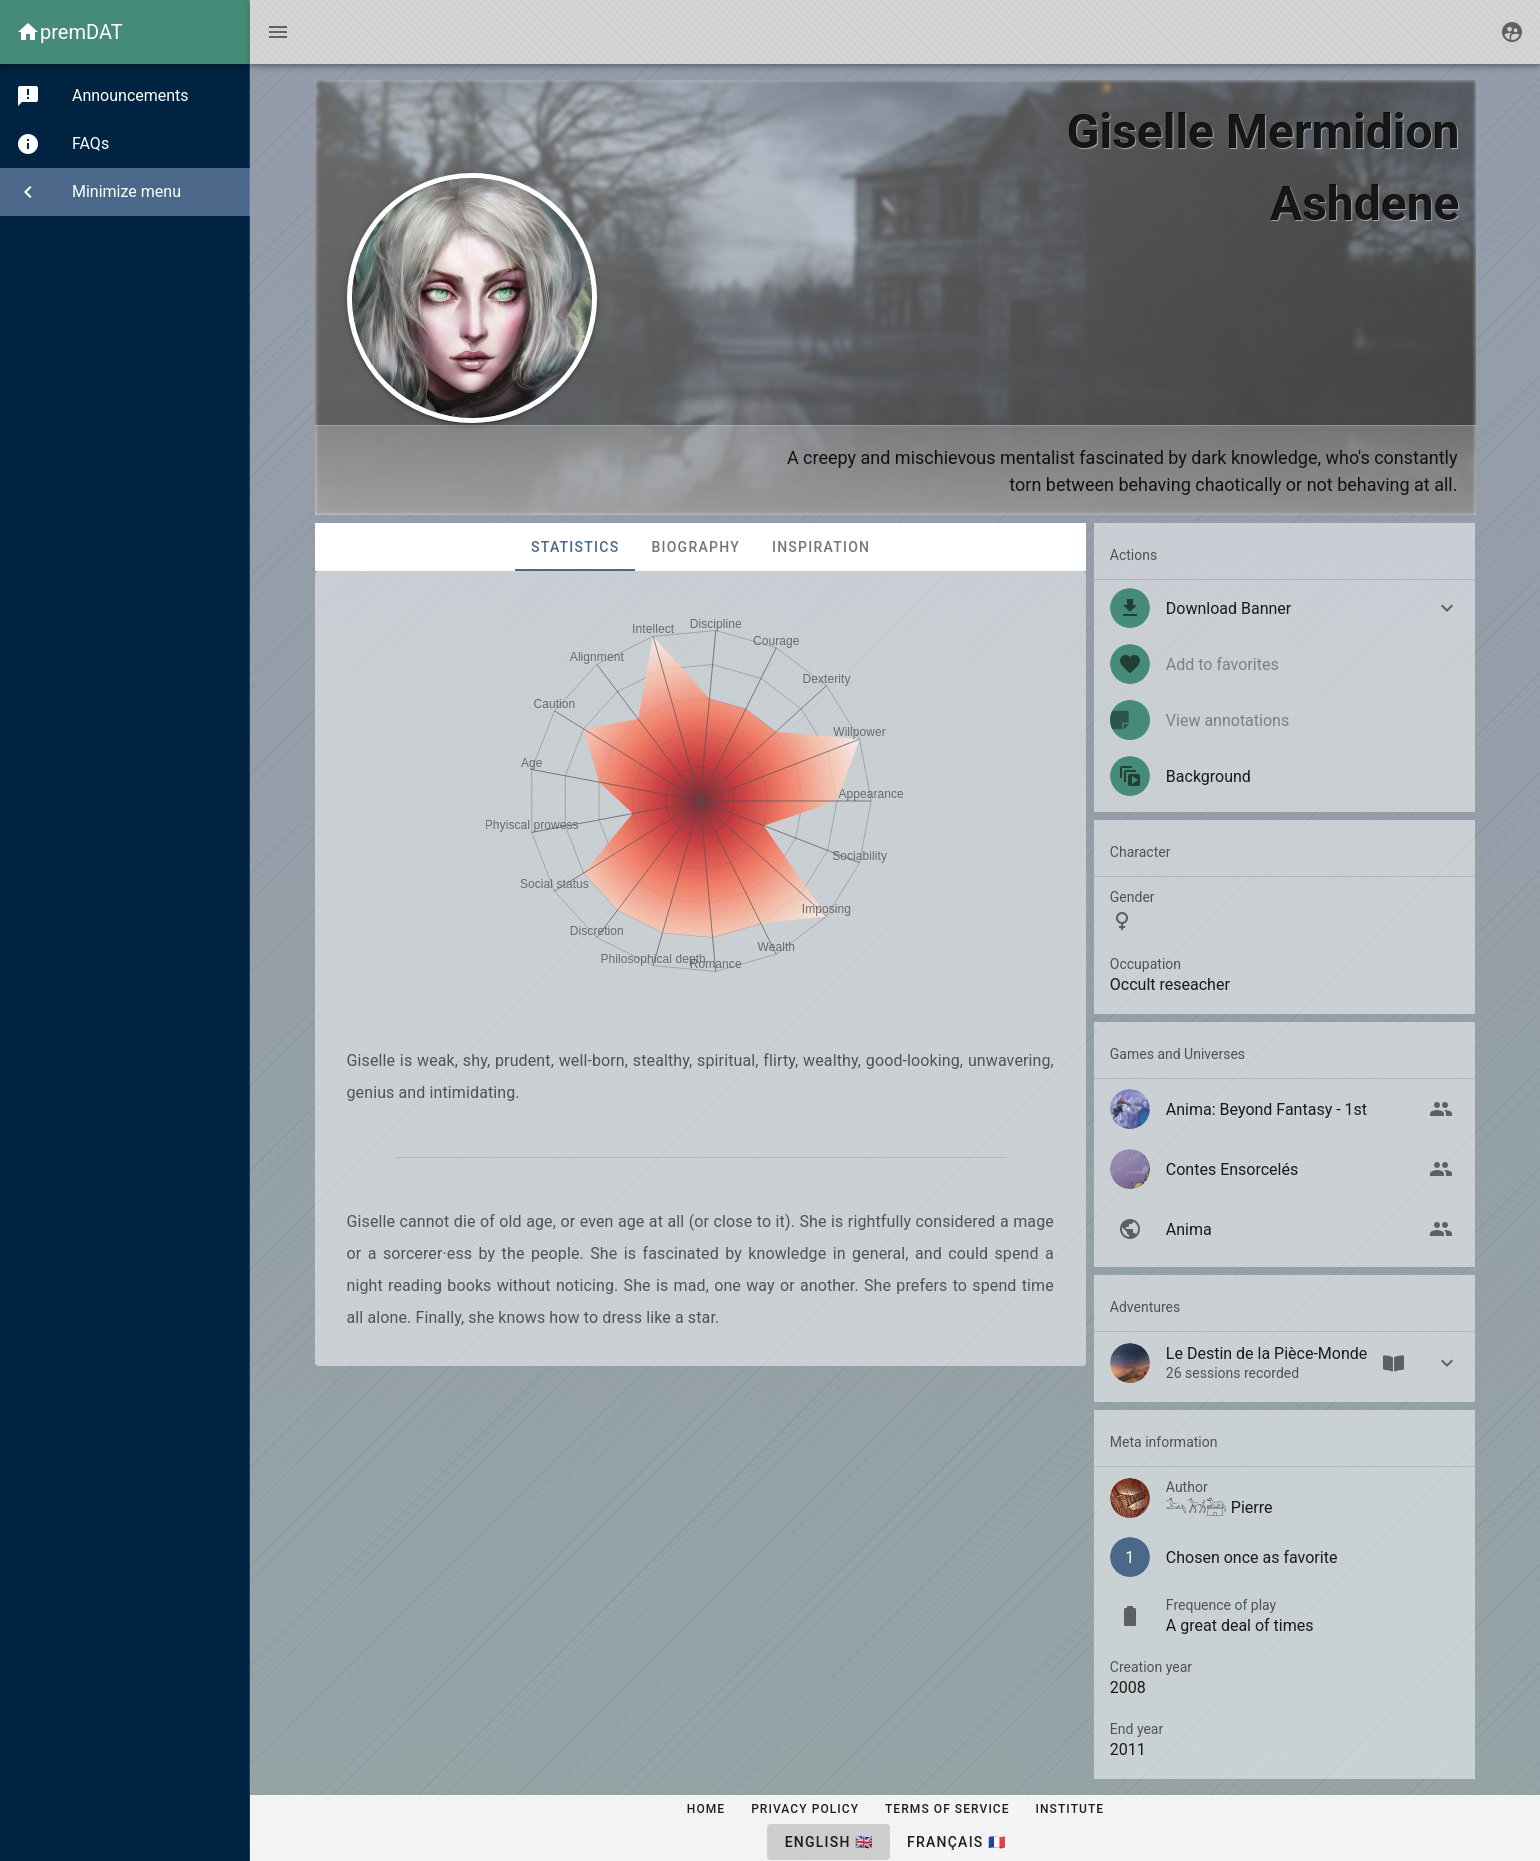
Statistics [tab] (575, 547)
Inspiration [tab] (820, 547)
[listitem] (1285, 776)
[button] (1285, 608)
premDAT (81, 32)
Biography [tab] (695, 547)
